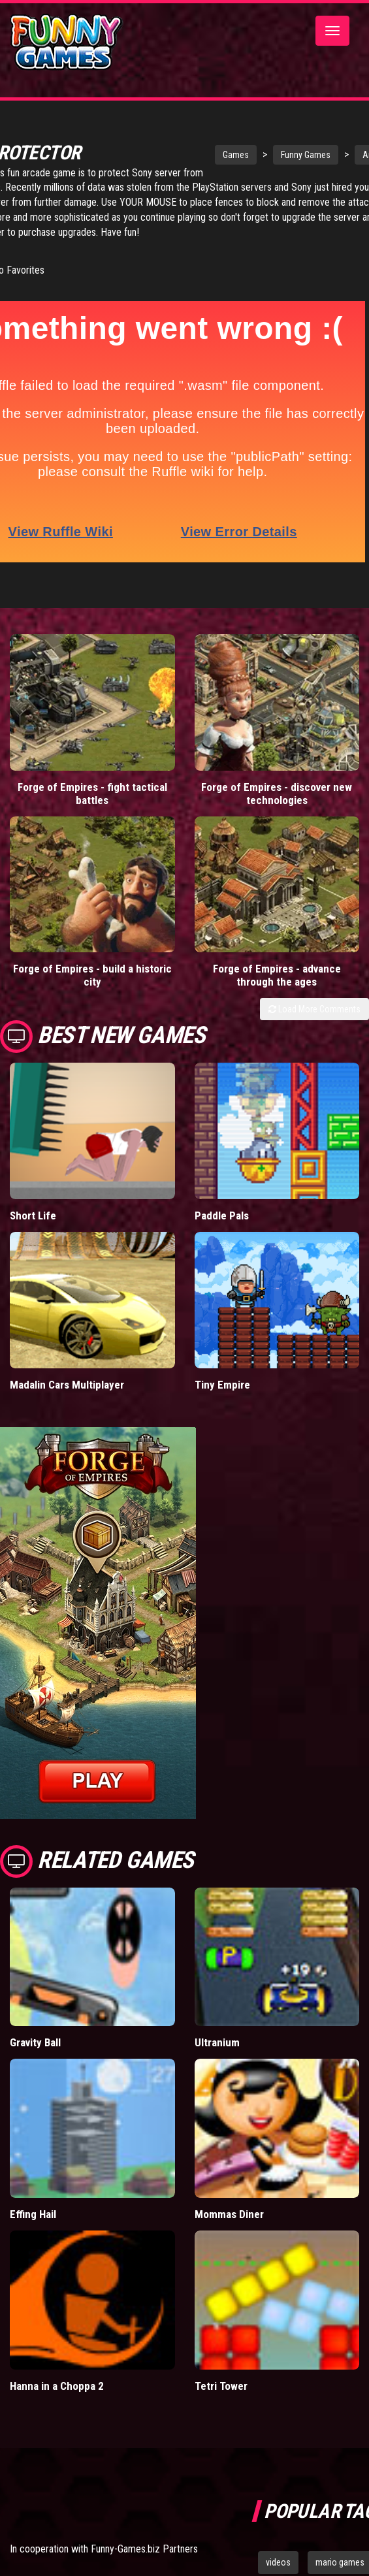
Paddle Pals (222, 1216)
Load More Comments (314, 1010)
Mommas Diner (229, 2216)
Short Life (33, 1216)
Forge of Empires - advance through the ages (277, 976)
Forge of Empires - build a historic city (92, 976)
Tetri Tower (221, 2387)
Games (204, 155)
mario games (339, 2563)
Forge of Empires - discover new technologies (276, 795)
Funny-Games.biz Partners (144, 2550)
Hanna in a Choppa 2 (57, 2387)
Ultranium (217, 2044)
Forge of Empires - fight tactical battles (92, 795)
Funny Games (274, 155)
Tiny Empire (222, 1386)
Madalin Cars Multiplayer (67, 1386)
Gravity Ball (35, 2044)
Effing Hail (33, 2216)
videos (278, 2563)
